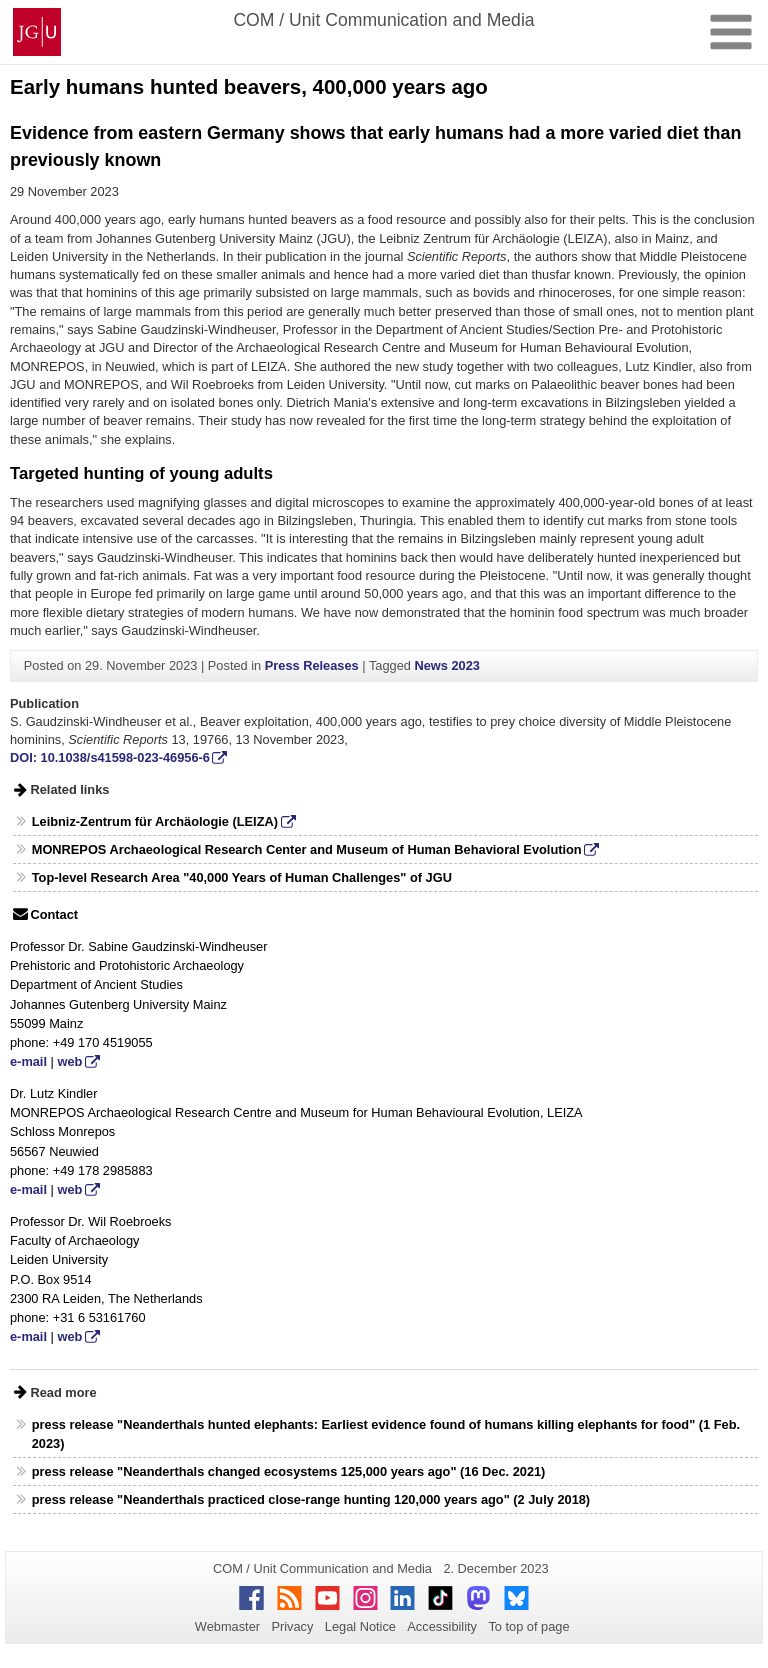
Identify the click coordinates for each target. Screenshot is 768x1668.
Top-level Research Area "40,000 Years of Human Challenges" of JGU (242, 877)
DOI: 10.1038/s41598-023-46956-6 (110, 757)
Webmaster (227, 1626)
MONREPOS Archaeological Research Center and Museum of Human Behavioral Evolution (307, 849)
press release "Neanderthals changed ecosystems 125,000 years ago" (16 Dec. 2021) (289, 1471)
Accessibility (442, 1626)
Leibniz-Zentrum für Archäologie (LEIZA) (155, 821)
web (69, 1061)
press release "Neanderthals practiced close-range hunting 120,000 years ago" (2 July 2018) (311, 1499)
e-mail (28, 1061)
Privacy (292, 1626)
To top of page (528, 1626)
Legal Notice (360, 1626)
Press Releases (312, 665)
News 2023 (446, 665)
